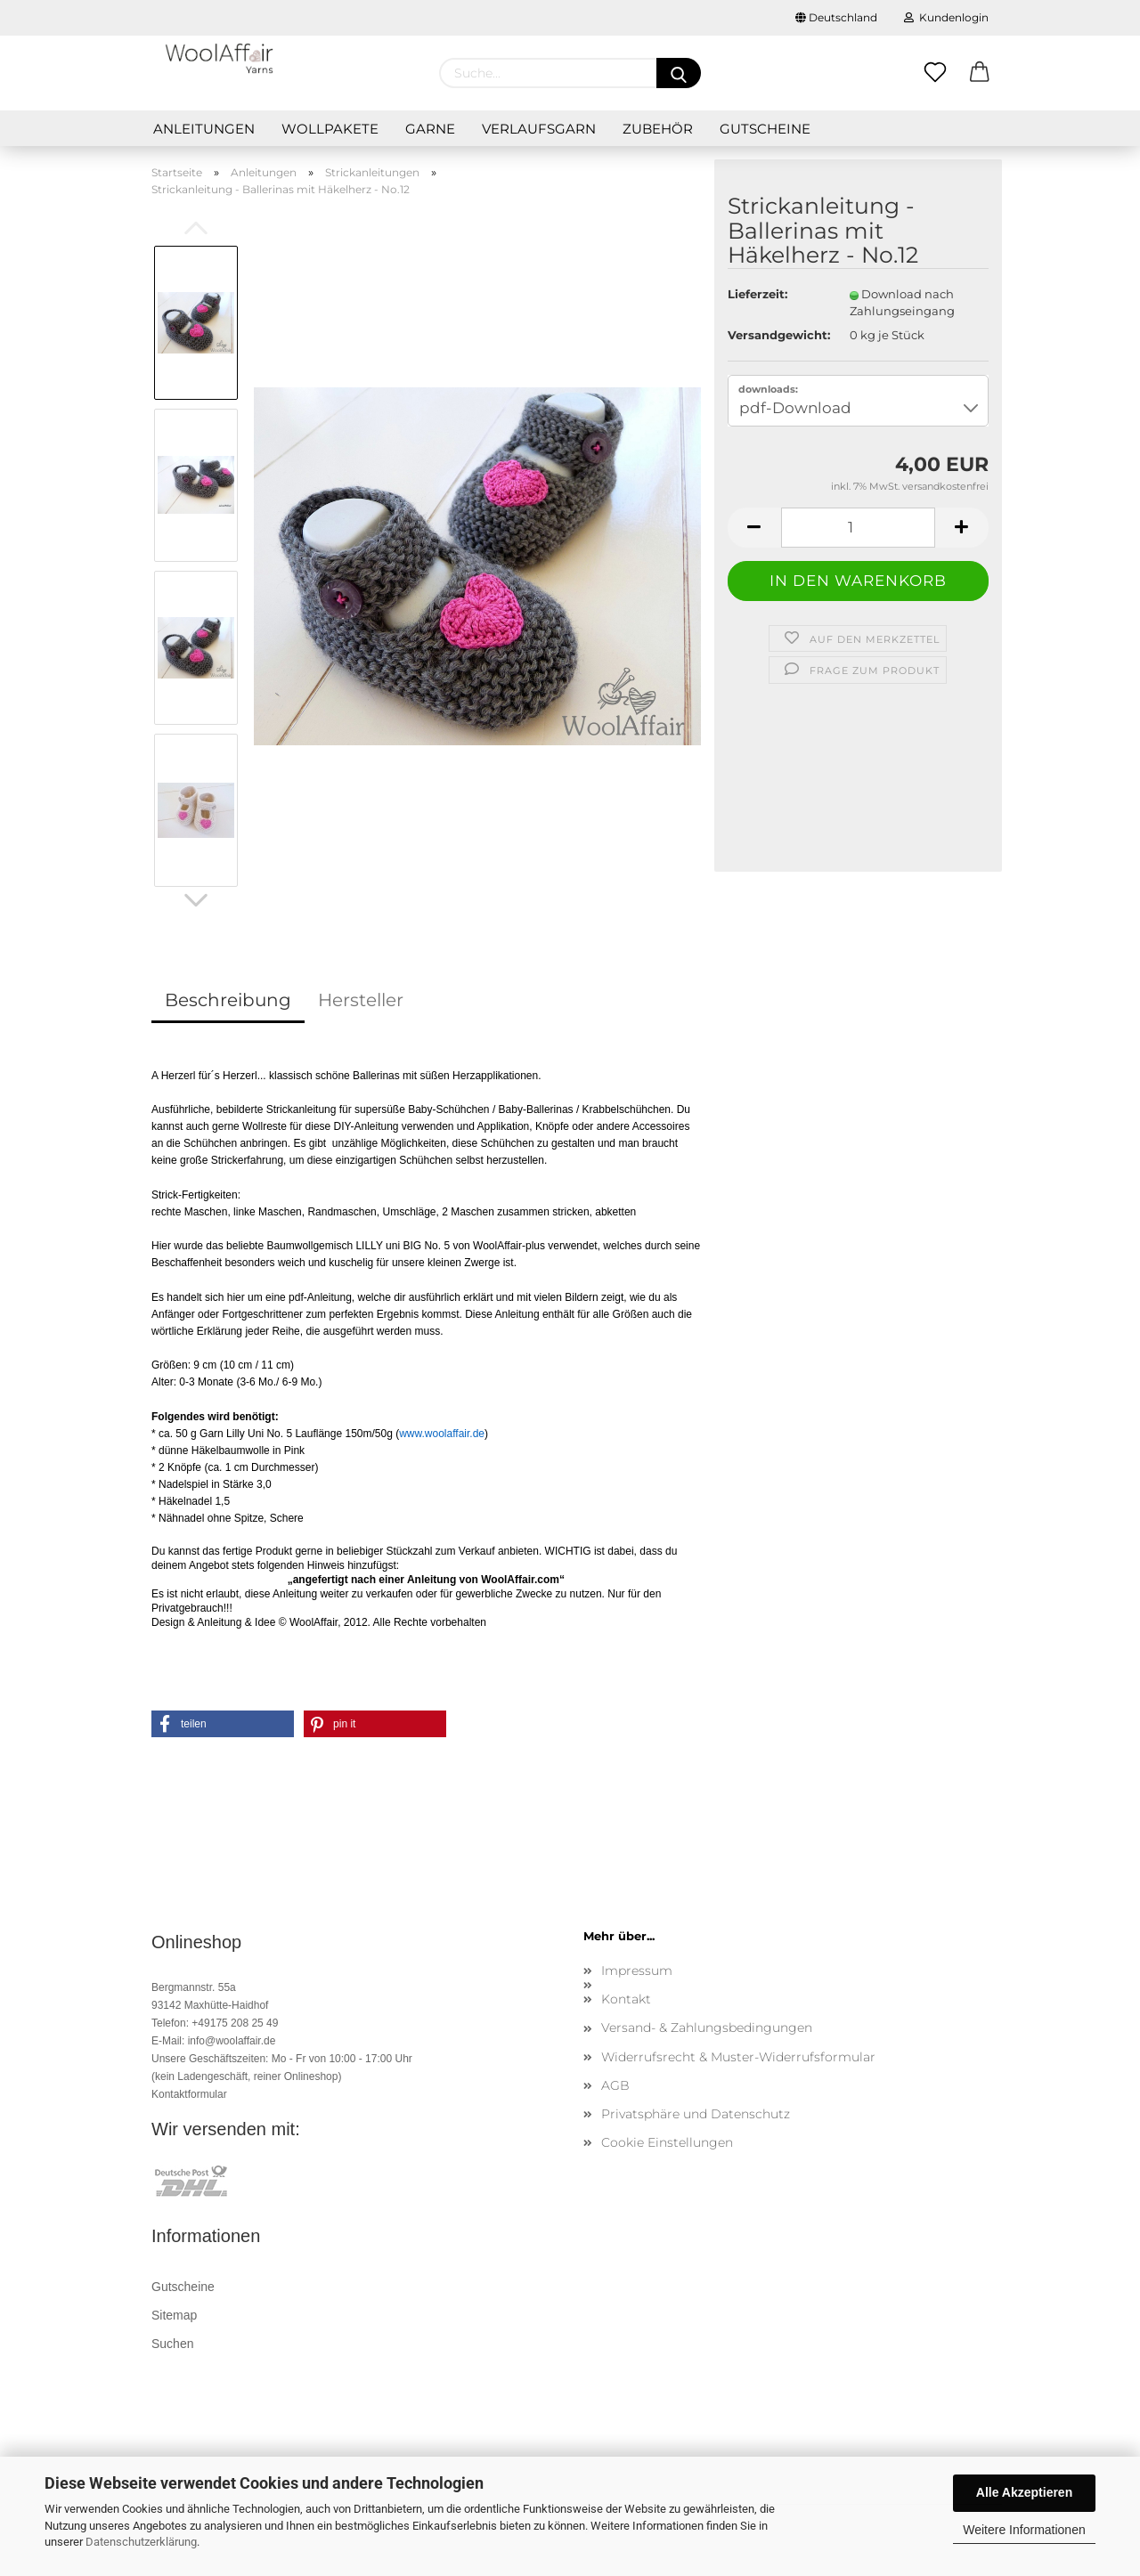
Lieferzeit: (757, 294)
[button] (222, 1724)
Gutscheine (765, 128)
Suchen (172, 2343)
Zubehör (658, 128)
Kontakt (626, 1999)
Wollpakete (330, 128)
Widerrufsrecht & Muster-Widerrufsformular (738, 2057)
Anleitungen (204, 128)
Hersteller (360, 1000)
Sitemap (174, 2315)
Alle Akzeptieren (1024, 2492)
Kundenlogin (946, 17)
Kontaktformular (189, 2094)
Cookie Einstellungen (667, 2142)
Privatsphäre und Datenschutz (695, 2114)
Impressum (636, 1970)
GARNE (430, 128)
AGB (615, 2085)
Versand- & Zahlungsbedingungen (706, 2027)
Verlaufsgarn (539, 128)
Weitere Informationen (1024, 2530)
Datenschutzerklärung (141, 2541)
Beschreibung (228, 1000)
